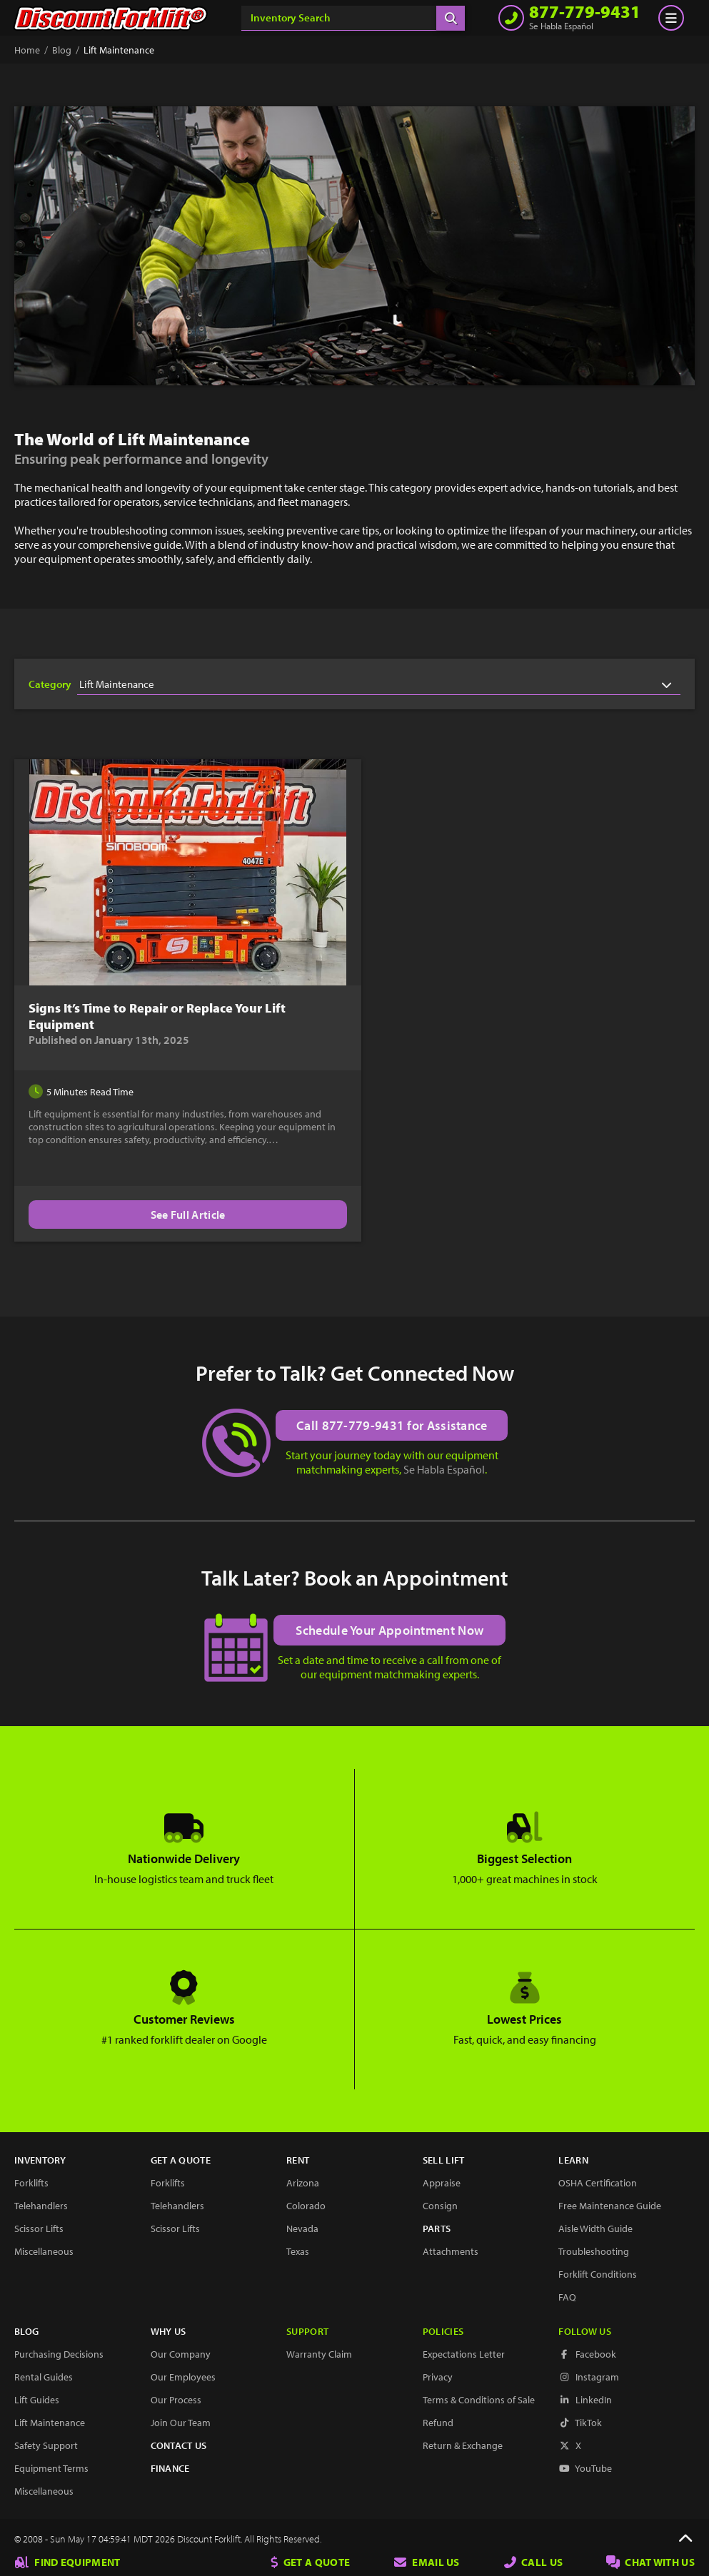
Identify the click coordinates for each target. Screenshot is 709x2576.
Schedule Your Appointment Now (390, 1630)
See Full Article (181, 1214)
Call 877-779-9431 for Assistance (392, 1425)
